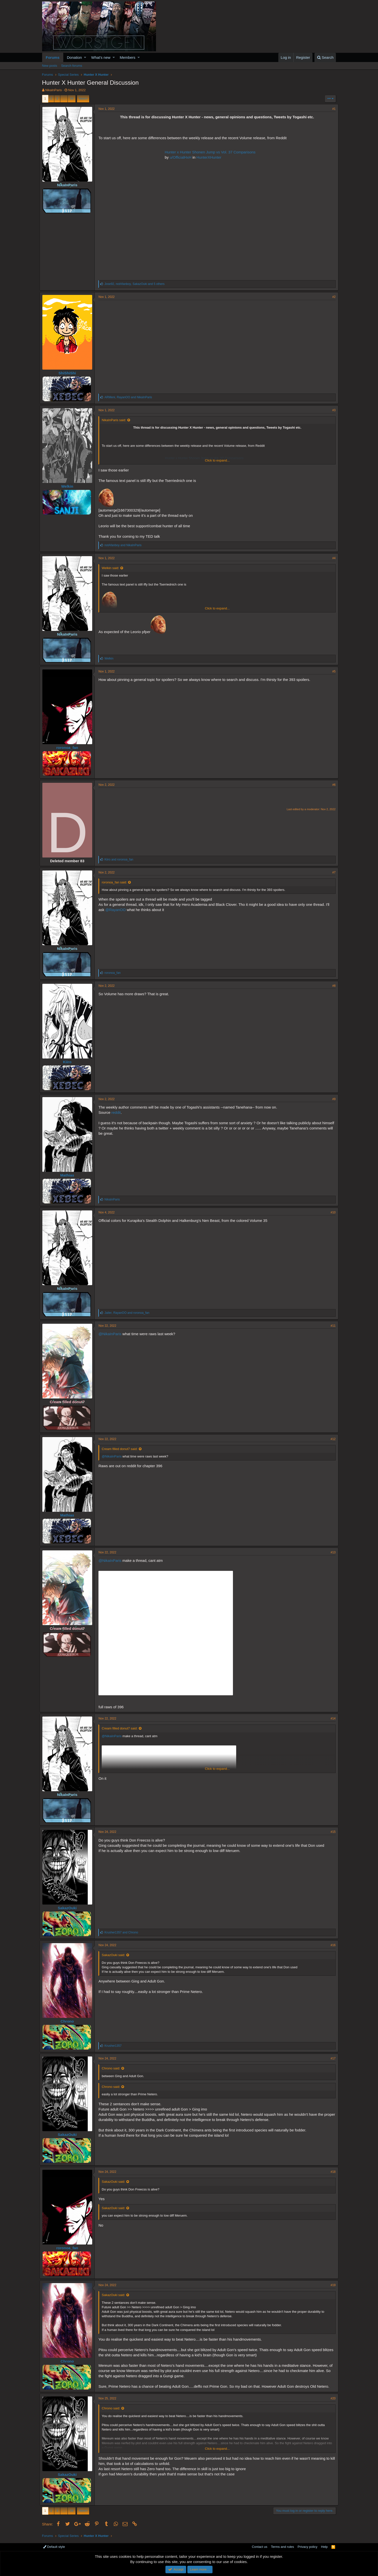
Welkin (70, 486)
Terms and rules (282, 2547)
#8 (331, 986)
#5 (331, 671)
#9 (331, 1099)
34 (71, 98)
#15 (330, 1832)
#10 (330, 1212)
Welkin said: (113, 568)
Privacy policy (307, 2547)
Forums (53, 57)
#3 (331, 410)
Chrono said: (113, 2068)
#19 (330, 2285)
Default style (54, 2547)
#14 (330, 1718)
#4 (331, 558)
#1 (331, 109)
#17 (330, 2058)
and (125, 545)
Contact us (259, 2547)
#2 (331, 297)
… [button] (64, 98)
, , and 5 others (137, 284)
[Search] (325, 57)
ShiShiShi (69, 373)
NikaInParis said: (116, 420)
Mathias (69, 1175)
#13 (330, 1552)
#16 (330, 1945)
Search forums (71, 65)
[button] (85, 57)
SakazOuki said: (116, 1955)
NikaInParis (53, 90)
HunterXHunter (208, 157)
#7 (331, 872)
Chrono (69, 2021)
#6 (331, 785)
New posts (49, 65)
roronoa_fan (69, 747)
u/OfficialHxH (180, 157)
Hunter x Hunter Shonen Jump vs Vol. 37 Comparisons (210, 152)
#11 (330, 1325)
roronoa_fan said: (116, 882)
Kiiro (69, 1062)
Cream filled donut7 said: (122, 1449)
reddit (118, 1112)
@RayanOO (118, 910)
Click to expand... (217, 460)
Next (82, 98)
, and (130, 397)
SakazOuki (69, 1908)
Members (128, 57)
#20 (330, 2398)
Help (324, 2547)
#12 (330, 1439)
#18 (330, 2172)
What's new (100, 57)
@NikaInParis (112, 1334)
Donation (74, 57)
